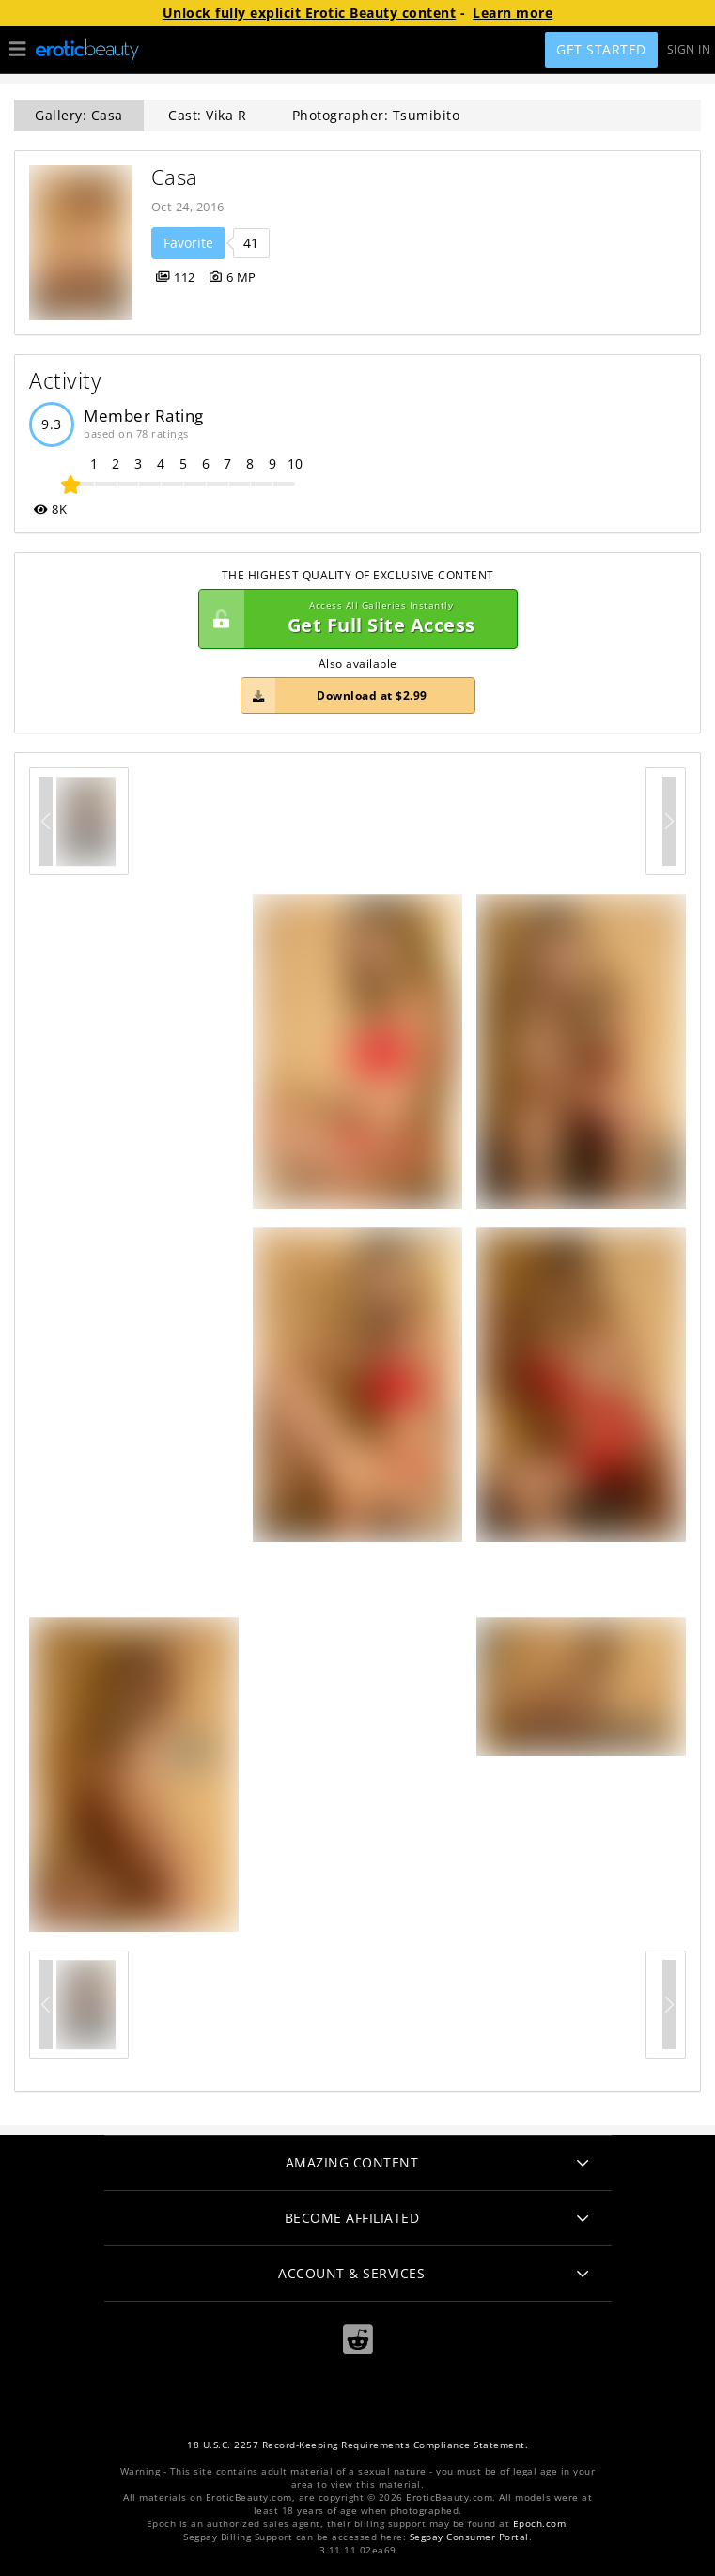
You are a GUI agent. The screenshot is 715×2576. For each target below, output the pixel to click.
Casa (174, 177)
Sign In (689, 49)
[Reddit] (358, 2340)
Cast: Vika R (207, 115)
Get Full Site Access (353, 619)
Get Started (601, 49)
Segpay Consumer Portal (469, 2537)
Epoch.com (540, 2524)
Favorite (188, 243)
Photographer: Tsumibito (376, 115)
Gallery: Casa (79, 115)
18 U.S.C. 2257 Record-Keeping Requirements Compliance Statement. (357, 2445)
